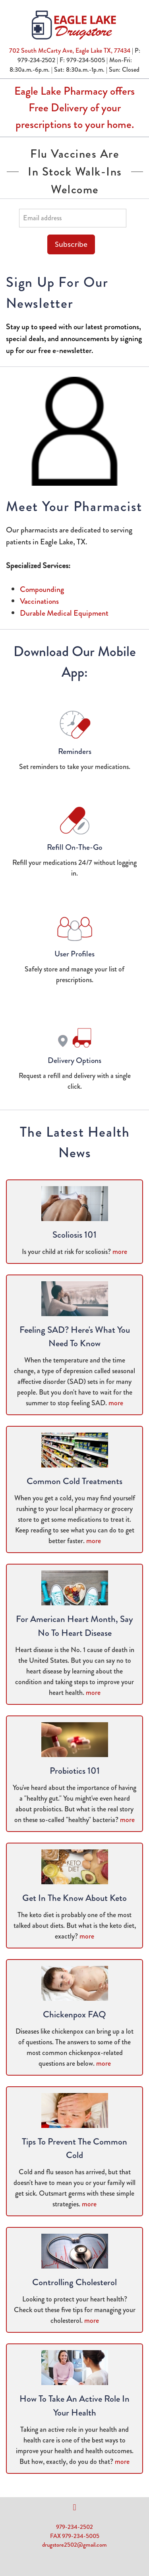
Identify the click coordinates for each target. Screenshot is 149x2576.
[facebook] (74, 2507)
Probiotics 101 (75, 1770)
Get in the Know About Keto (74, 1897)
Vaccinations (39, 601)
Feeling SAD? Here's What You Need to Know (74, 1336)
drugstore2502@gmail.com (74, 2544)
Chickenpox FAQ (74, 2014)
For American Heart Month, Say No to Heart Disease (74, 1625)
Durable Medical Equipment (64, 613)
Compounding (42, 589)
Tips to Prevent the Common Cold (74, 2148)
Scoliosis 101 (74, 1234)
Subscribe (71, 244)
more (119, 1251)
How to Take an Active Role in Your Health (74, 2405)
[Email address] (72, 218)
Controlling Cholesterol (74, 2282)
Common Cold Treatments (74, 1481)
